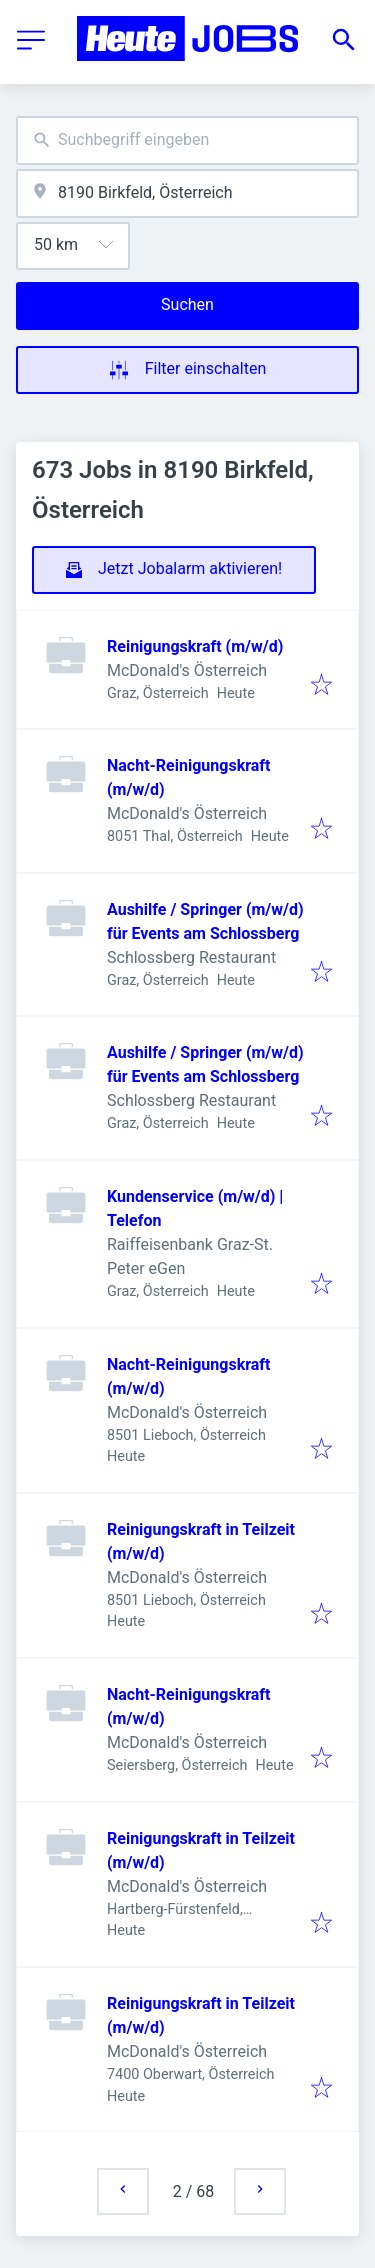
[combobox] (187, 140)
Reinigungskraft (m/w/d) (195, 646)
